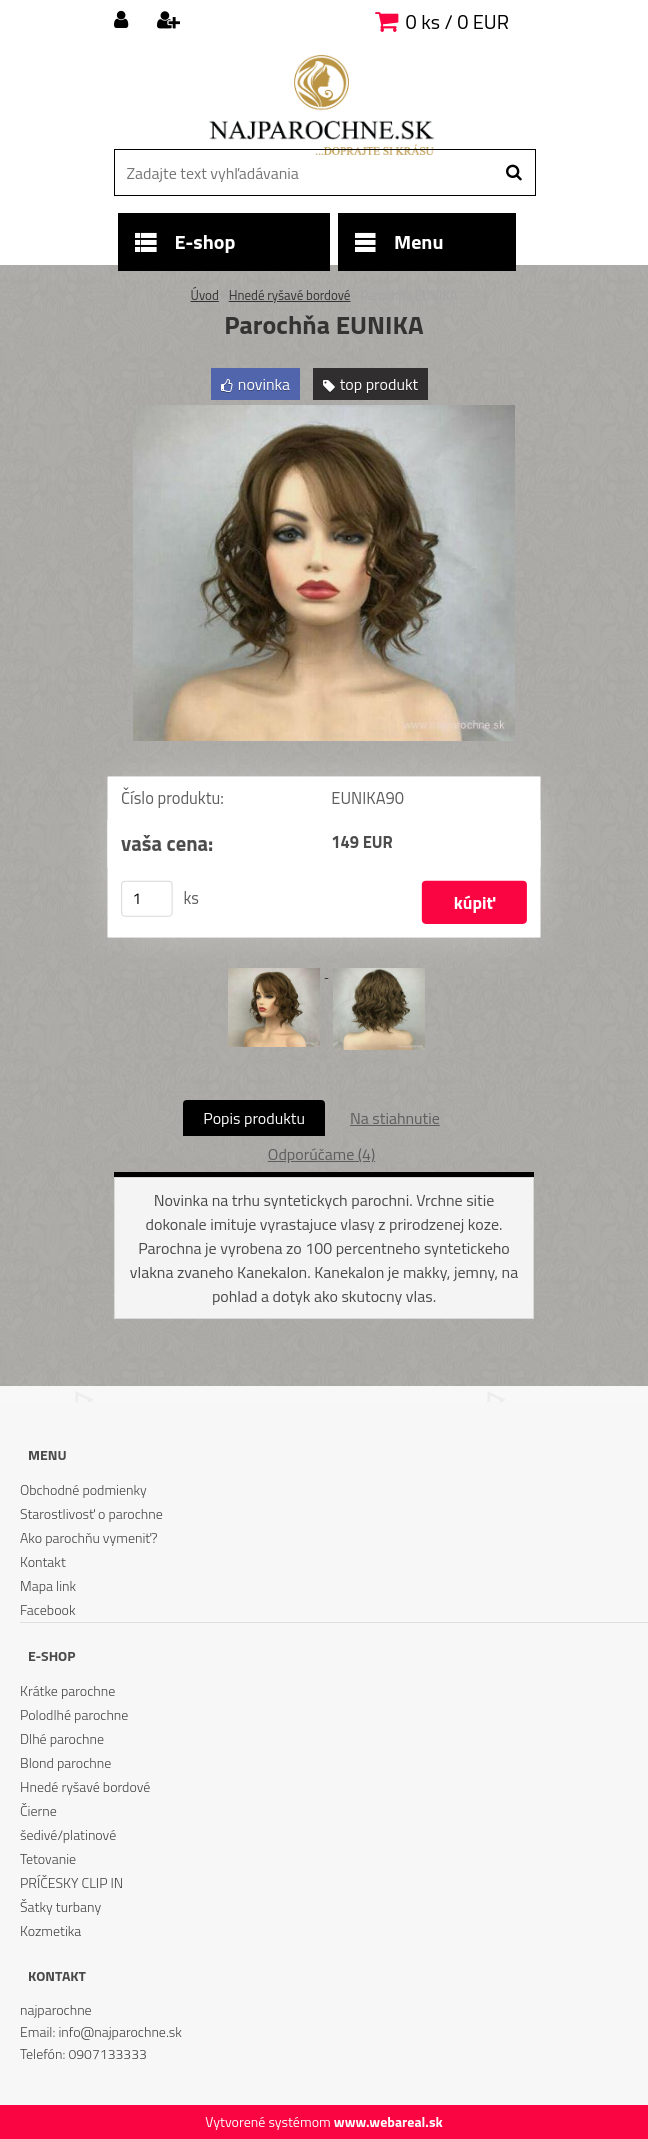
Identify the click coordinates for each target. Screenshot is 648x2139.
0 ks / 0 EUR (457, 21)
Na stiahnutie (395, 1118)
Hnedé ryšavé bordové (290, 295)
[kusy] (147, 899)
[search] (513, 173)
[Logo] (321, 105)
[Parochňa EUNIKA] (324, 413)
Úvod (205, 295)
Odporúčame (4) (321, 1154)
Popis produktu (254, 1118)
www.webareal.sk (388, 2121)
